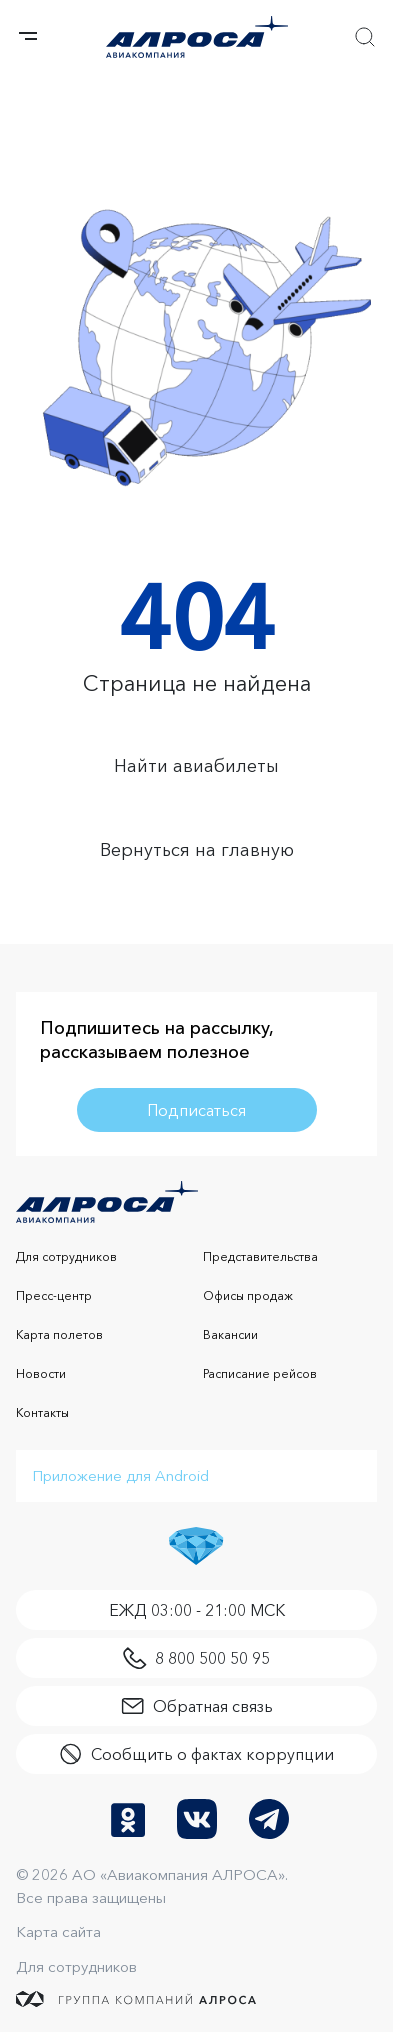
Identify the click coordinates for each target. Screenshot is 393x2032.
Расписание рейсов (260, 1373)
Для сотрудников (66, 1256)
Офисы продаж (248, 1295)
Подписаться (196, 1110)
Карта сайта (58, 1931)
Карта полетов (59, 1334)
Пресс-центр (54, 1295)
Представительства (260, 1256)
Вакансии (230, 1334)
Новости (41, 1373)
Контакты (42, 1412)
